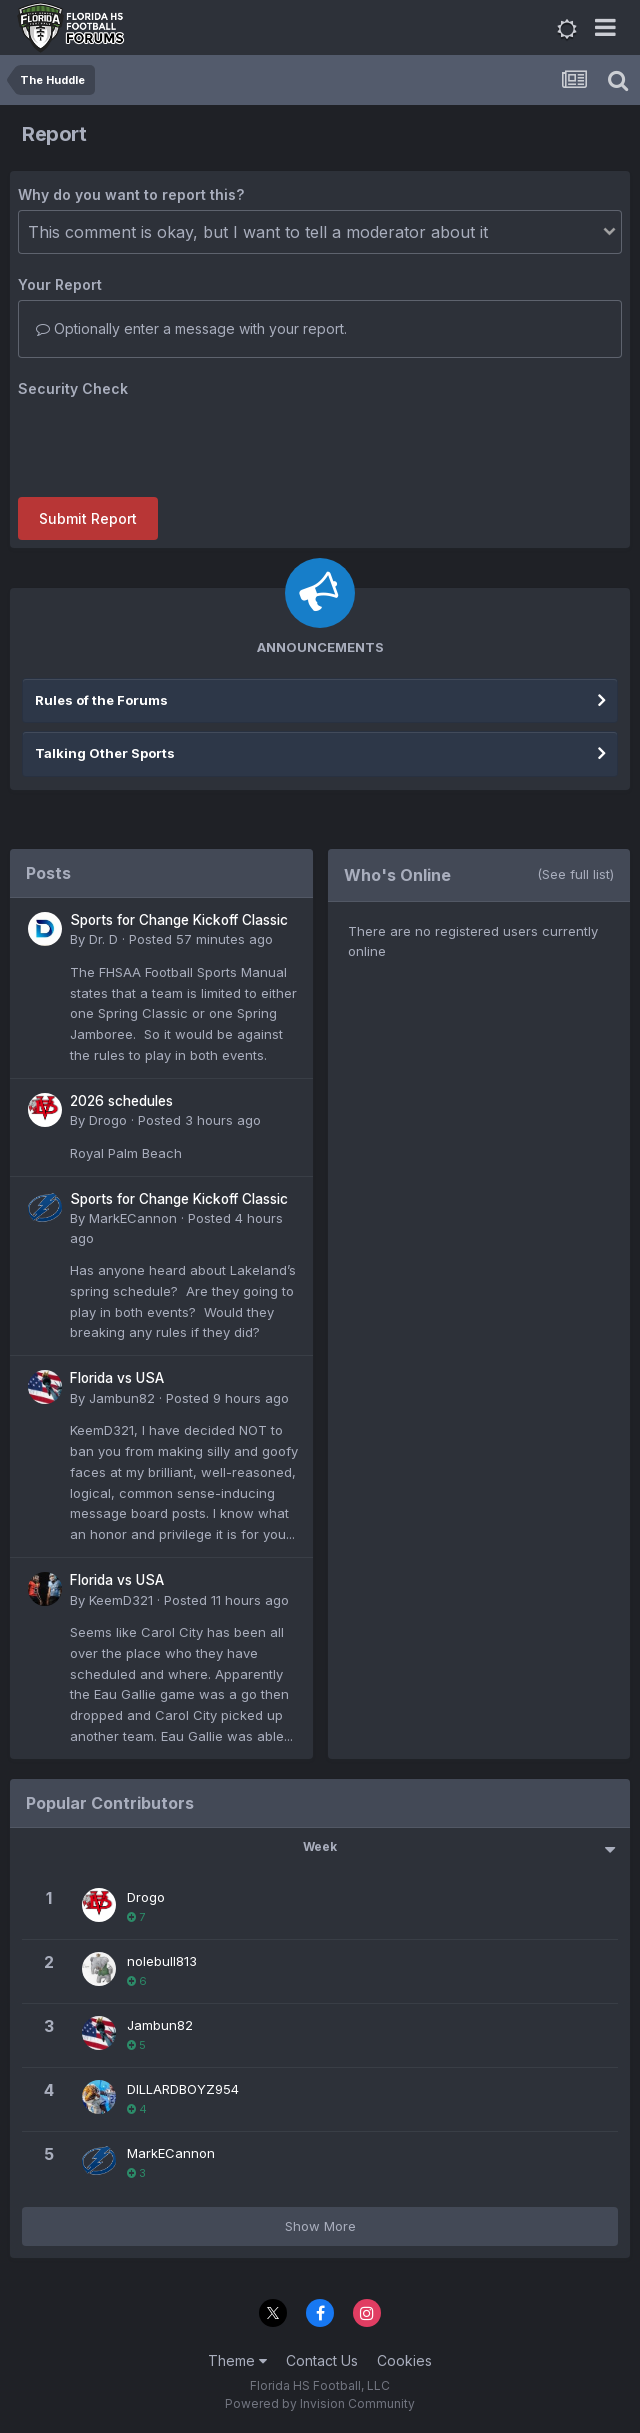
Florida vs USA (117, 1378)
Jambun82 (122, 1398)
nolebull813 (162, 1961)
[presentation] (170, 443)
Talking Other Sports (105, 753)
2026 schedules (121, 1101)
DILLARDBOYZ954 (183, 2089)
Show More (320, 2226)
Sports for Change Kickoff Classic (179, 920)
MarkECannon (133, 1218)
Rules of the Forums (101, 700)
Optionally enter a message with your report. (191, 328)
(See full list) (575, 874)
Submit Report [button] (88, 518)
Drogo (108, 1120)
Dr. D (103, 939)
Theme (237, 2360)
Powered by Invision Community (320, 2403)
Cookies (404, 2360)
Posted (201, 939)
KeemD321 (121, 1600)
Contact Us (322, 2360)
